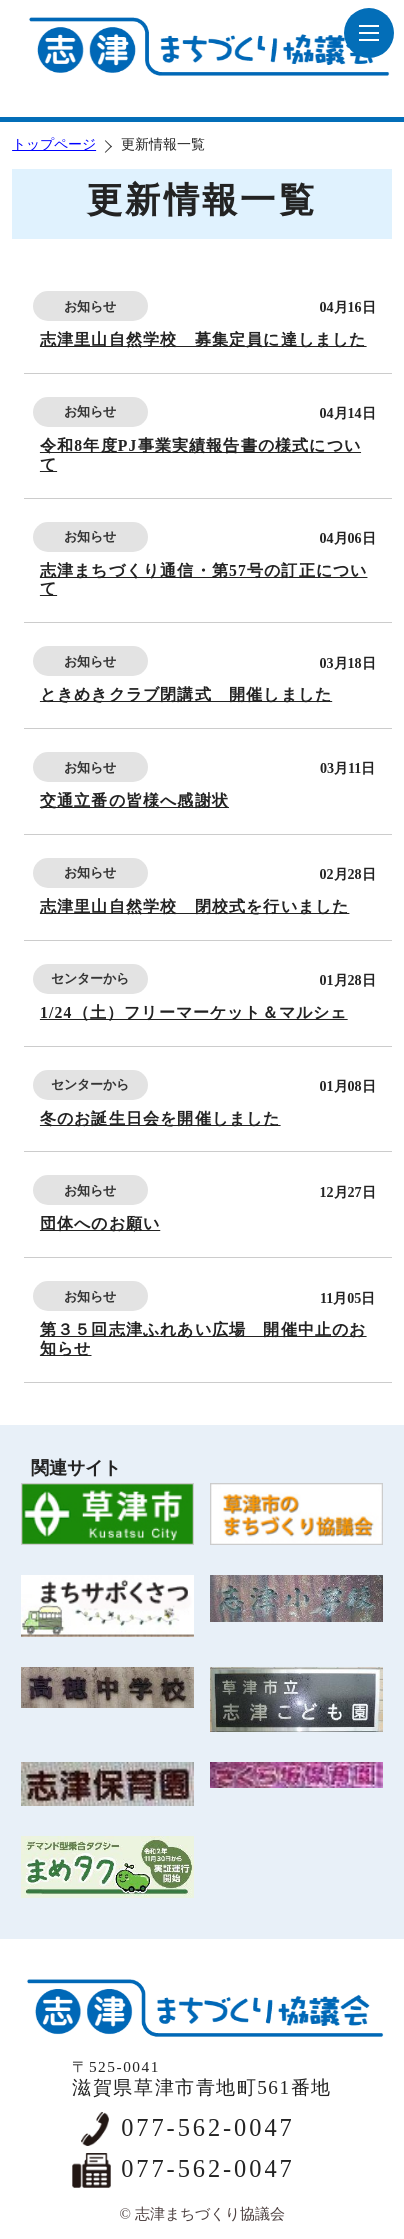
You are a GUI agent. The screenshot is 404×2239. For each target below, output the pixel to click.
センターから (90, 978)
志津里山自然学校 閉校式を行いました (194, 906)
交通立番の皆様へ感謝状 (134, 800)
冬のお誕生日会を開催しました (160, 1118)
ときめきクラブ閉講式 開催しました (186, 694)
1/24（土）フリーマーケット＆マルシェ (194, 1012)
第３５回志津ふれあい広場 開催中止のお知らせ (203, 1339)
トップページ (54, 144)
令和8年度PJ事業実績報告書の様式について (200, 455)
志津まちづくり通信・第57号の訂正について (204, 580)
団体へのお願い (100, 1223)
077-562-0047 (207, 2127)
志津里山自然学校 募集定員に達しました (203, 339)
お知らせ (90, 306)
